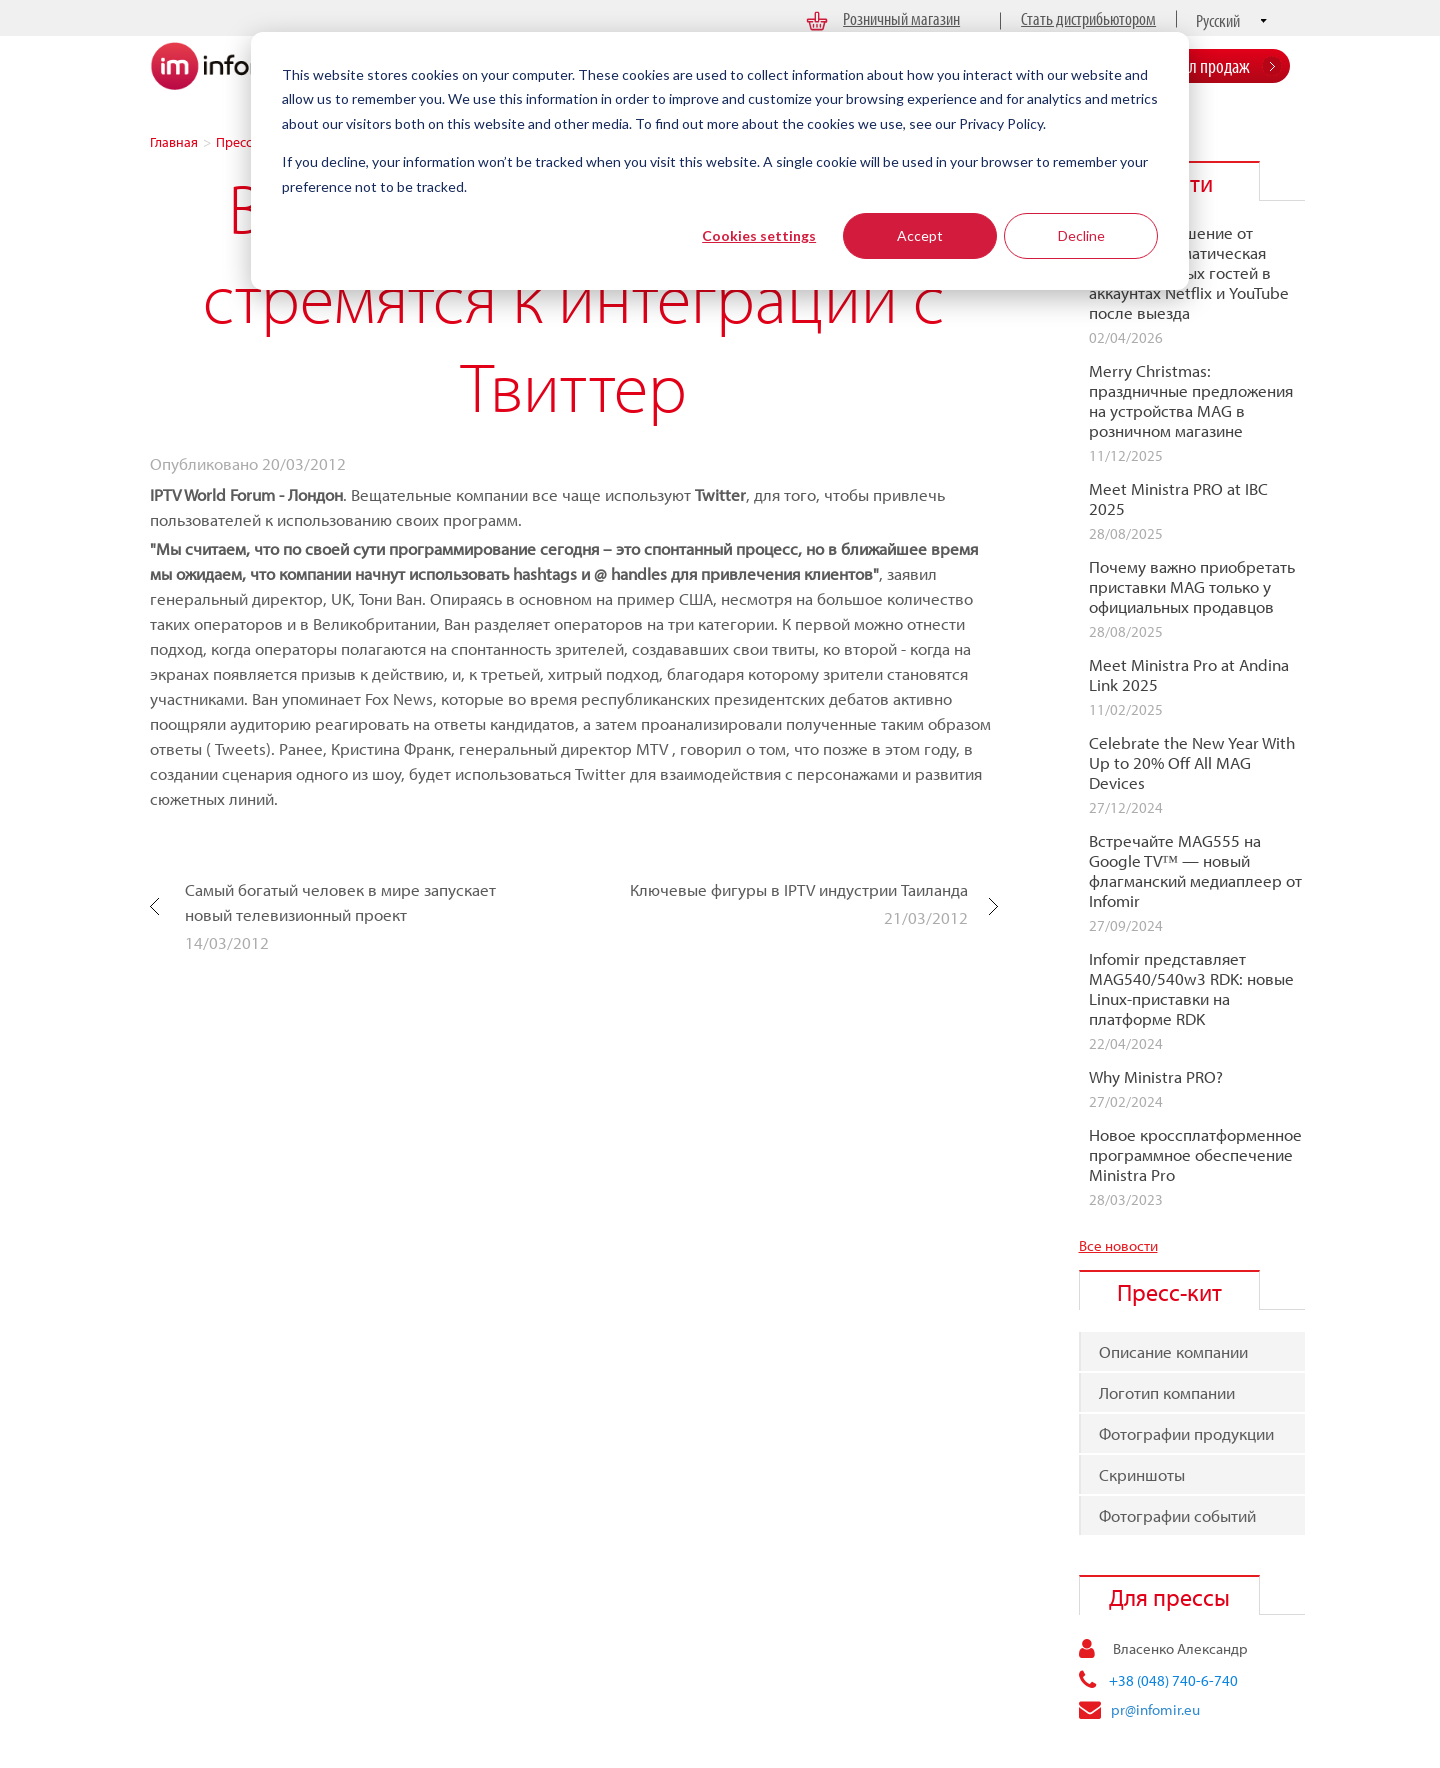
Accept (920, 235)
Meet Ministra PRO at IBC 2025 (1178, 499)
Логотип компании (1167, 1392)
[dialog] (720, 161)
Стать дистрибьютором (1088, 18)
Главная (174, 142)
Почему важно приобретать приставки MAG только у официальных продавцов (1192, 587)
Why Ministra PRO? (1156, 1077)
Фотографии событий (1177, 1515)
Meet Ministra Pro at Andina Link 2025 (1189, 675)
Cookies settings (759, 235)
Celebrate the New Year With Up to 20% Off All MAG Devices (1192, 763)
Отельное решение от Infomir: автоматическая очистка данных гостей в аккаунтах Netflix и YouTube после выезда (1189, 273)
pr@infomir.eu (1155, 1709)
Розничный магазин (901, 18)
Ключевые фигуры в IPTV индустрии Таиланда (799, 889)
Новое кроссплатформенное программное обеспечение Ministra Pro (1195, 1155)
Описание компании (1173, 1351)
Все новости (1118, 1245)
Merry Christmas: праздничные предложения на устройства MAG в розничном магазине (1191, 401)
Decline (1081, 235)
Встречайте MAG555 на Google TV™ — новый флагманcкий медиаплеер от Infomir (1195, 871)
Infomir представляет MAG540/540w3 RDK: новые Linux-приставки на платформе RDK (1191, 989)
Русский (1218, 20)
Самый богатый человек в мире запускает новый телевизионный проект (340, 902)
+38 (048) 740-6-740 (1173, 1680)
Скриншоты (1142, 1474)
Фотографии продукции (1186, 1433)
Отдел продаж (1205, 65)
